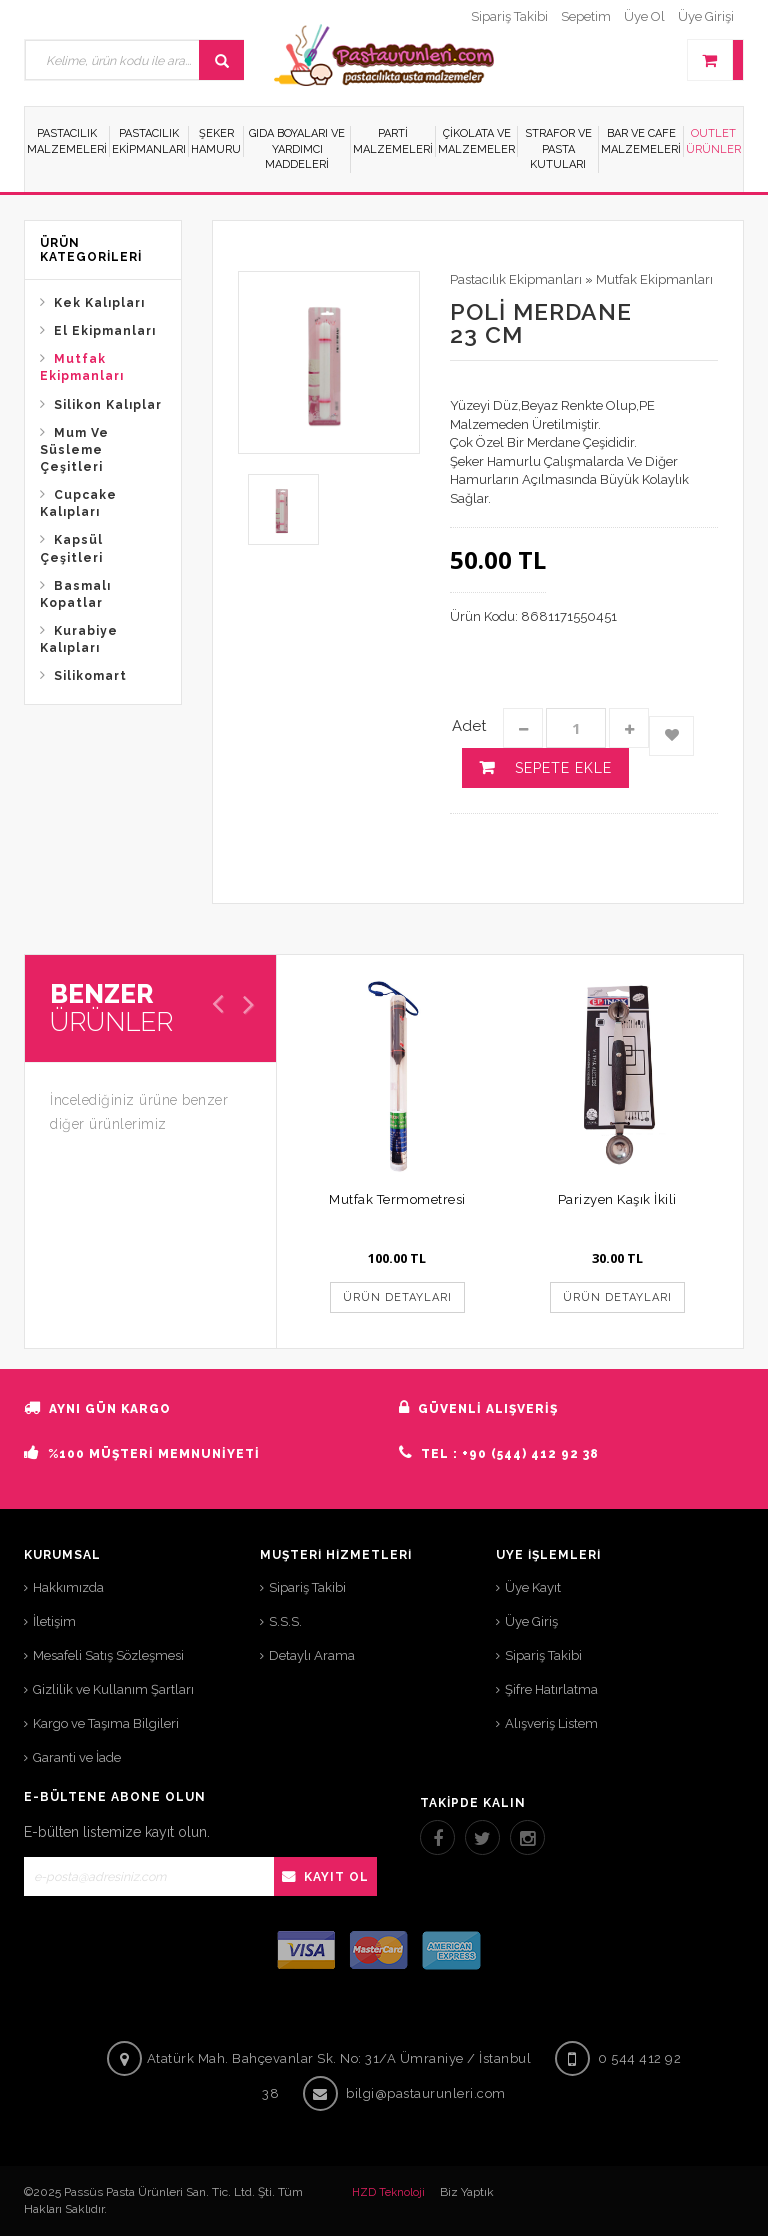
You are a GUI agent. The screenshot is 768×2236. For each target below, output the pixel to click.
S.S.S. (285, 1621)
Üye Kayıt (533, 1587)
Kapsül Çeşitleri (71, 548)
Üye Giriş (531, 1621)
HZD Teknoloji (388, 2192)
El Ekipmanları (105, 331)
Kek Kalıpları (99, 303)
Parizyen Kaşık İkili (617, 1199)
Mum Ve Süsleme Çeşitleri (74, 450)
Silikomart (90, 676)
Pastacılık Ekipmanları (516, 279)
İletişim (54, 1621)
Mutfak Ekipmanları (82, 367)
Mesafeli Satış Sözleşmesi (108, 1655)
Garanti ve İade (77, 1757)
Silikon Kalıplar (108, 405)
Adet (469, 726)
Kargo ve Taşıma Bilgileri (106, 1723)
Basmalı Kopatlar (75, 594)
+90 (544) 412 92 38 (530, 1454)
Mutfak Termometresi (397, 1199)
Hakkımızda (68, 1587)
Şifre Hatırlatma (551, 1689)
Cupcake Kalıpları (78, 503)
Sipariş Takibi (307, 1587)
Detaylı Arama (312, 1655)
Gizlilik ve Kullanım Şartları (113, 1689)
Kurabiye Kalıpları (79, 639)
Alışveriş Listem (551, 1723)
